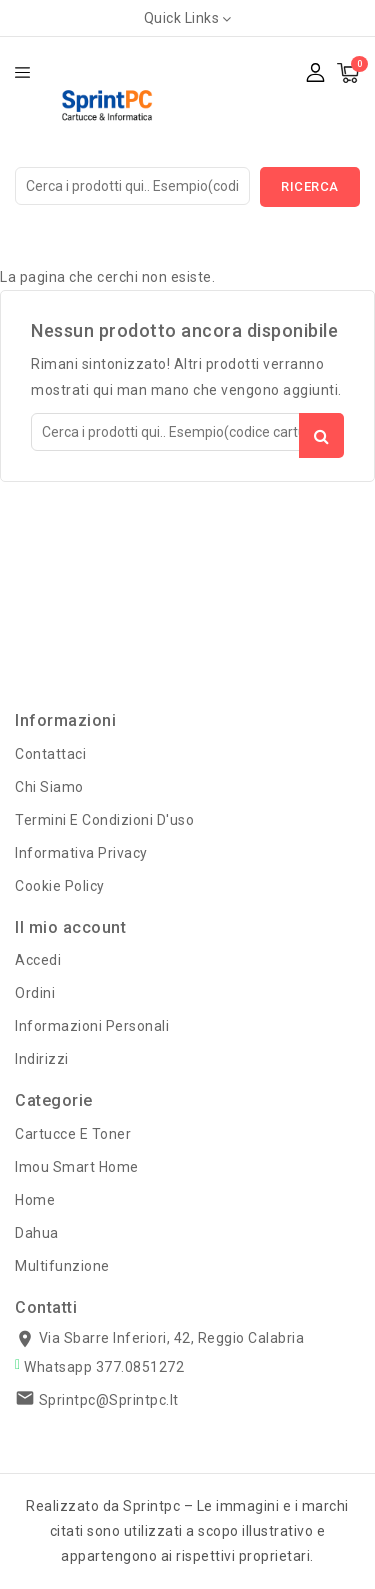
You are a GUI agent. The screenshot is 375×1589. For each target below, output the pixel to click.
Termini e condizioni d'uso (104, 820)
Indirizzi (42, 1059)
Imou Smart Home (77, 1167)
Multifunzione (62, 1266)
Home (35, 1200)
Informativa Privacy (81, 853)
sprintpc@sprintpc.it (109, 1400)
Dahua (37, 1233)
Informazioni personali (92, 1026)
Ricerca (310, 186)
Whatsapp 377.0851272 (104, 1367)
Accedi (38, 960)
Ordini (35, 993)
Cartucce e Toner (73, 1134)
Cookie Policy (60, 886)
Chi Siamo (49, 787)
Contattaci (50, 754)
